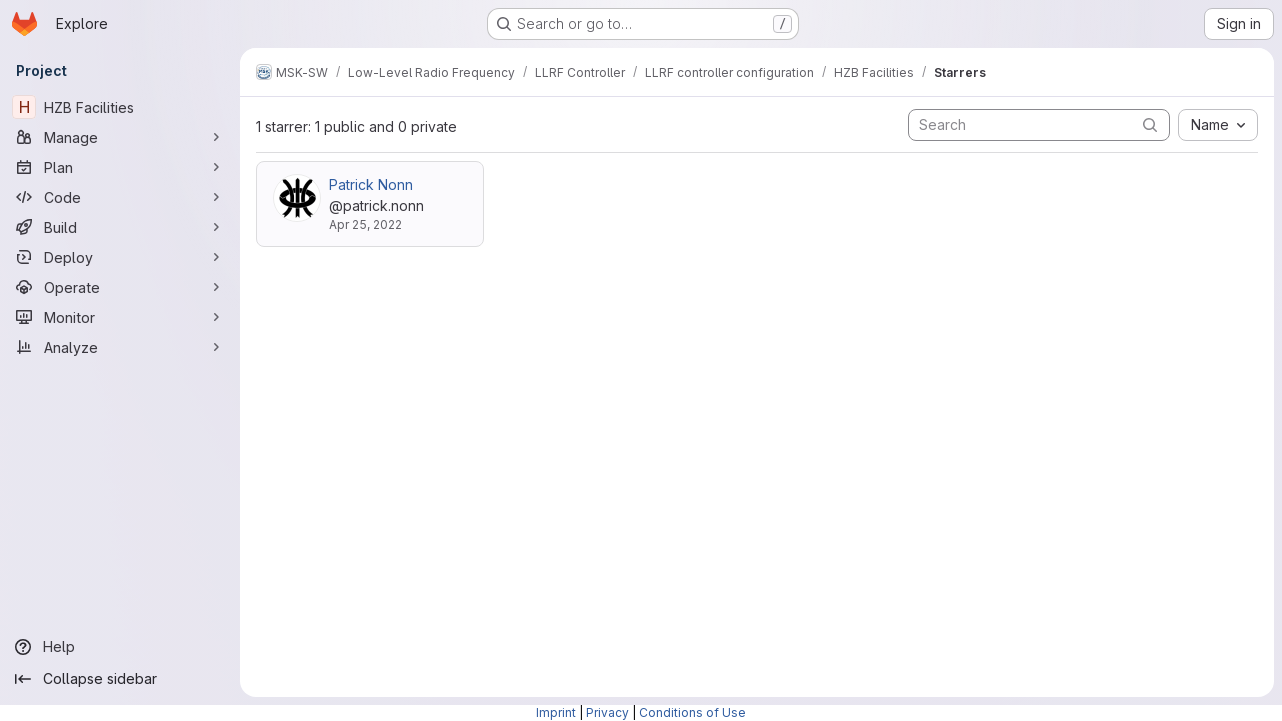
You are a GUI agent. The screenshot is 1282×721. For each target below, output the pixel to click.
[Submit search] (1150, 124)
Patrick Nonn (371, 184)
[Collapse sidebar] (120, 679)
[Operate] (120, 287)
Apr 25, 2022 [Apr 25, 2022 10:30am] (365, 224)
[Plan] (120, 167)
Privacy (607, 712)
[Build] (120, 227)
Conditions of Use (692, 712)
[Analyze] (120, 347)
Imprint (556, 712)
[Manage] (120, 137)
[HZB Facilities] (120, 107)
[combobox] (1218, 125)
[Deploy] (120, 257)
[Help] (120, 647)
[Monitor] (120, 317)
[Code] (120, 197)
